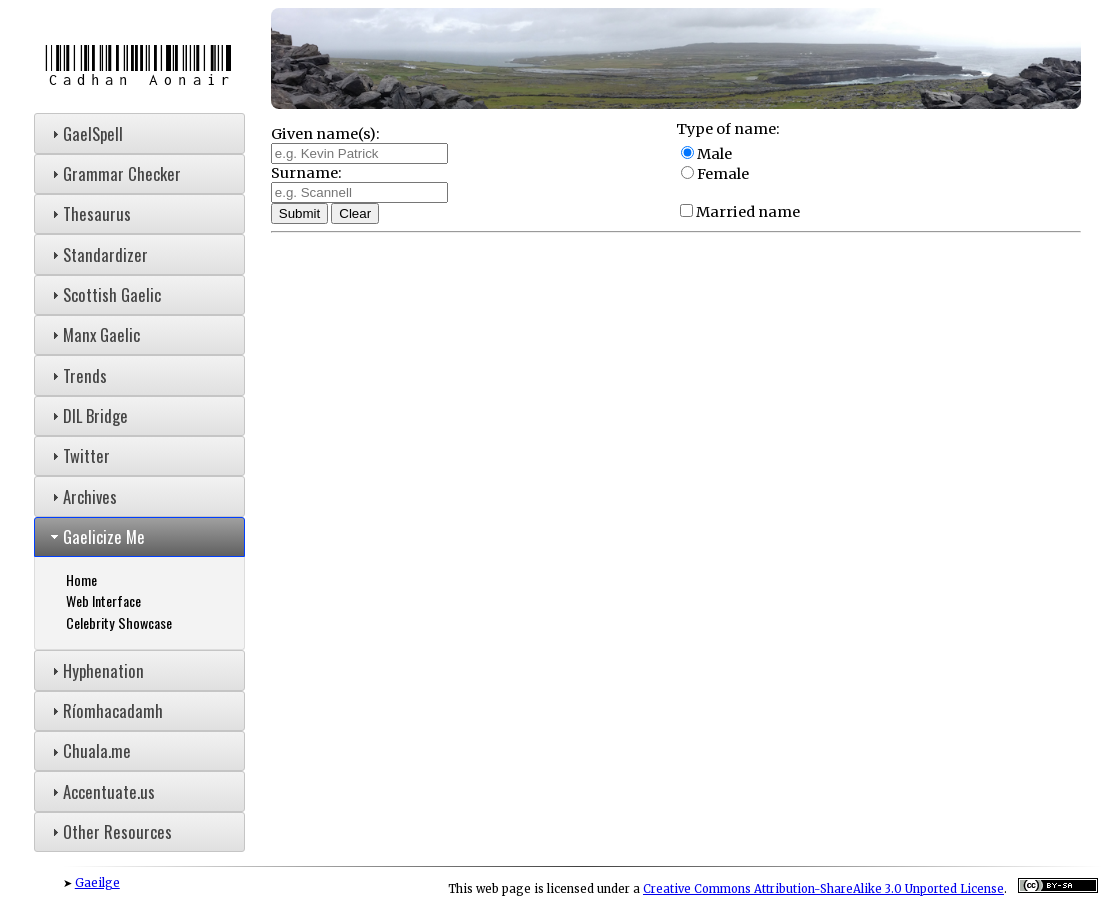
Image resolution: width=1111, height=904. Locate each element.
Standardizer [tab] (97, 254)
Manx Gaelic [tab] (93, 334)
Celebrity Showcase (119, 622)
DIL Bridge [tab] (87, 415)
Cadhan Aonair (139, 66)
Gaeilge (97, 883)
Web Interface (103, 600)
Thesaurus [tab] (89, 213)
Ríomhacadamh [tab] (105, 710)
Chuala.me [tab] (89, 750)
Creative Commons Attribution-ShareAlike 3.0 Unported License (823, 889)
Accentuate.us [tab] (101, 791)
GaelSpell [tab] (85, 133)
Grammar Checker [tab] (114, 173)
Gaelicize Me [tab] (96, 536)
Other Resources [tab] (109, 831)
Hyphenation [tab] (95, 670)
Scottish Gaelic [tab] (104, 294)
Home (81, 579)
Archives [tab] (82, 496)
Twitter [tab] (78, 455)
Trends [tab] (77, 375)
